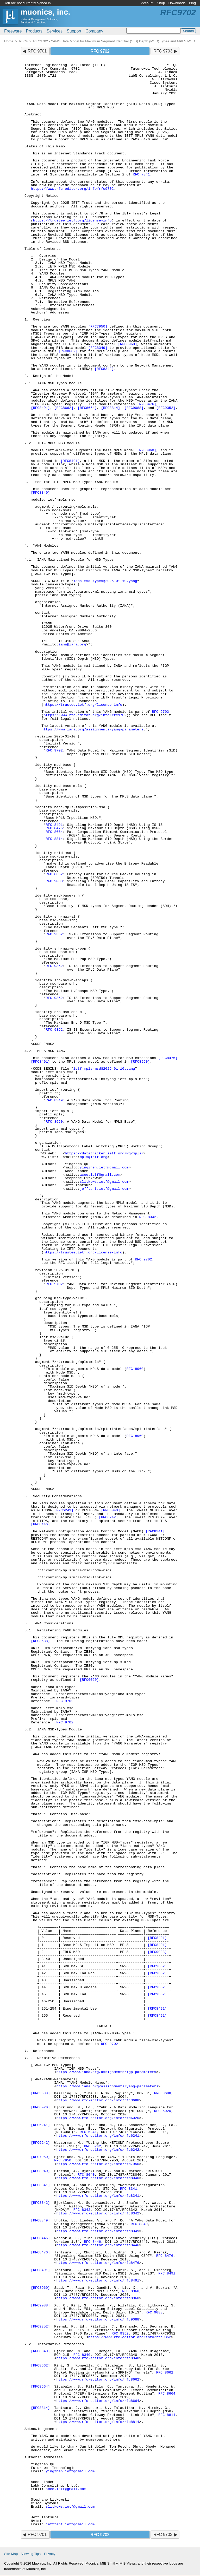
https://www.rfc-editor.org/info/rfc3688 (97, 2100)
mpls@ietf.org (93, 1157)
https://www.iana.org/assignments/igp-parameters (106, 2072)
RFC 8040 (86, 2174)
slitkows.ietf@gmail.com (104, 1181)
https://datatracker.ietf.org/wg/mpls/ (104, 1153)
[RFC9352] (165, 408)
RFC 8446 (92, 2241)
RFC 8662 (54, 874)
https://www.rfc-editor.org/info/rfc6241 (97, 2135)
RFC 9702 (160, 711)
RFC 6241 (88, 2132)
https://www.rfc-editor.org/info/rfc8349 (97, 2231)
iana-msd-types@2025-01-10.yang (105, 581)
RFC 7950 (62, 2160)
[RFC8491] (40, 408)
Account (147, 3)
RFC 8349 (54, 1100)
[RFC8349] (97, 347)
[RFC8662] (68, 351)
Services (55, 31)
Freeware (13, 31)
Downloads (177, 3)
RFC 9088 (54, 881)
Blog (192, 3)
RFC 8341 (128, 2188)
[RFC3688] (40, 1641)
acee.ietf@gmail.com (100, 1174)
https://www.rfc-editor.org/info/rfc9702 (72, 188)
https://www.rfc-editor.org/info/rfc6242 (97, 2149)
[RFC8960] (127, 344)
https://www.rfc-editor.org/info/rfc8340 (97, 2358)
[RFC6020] (89, 1679)
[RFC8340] (40, 492)
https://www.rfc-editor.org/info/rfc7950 (97, 2164)
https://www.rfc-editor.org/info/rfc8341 (97, 2195)
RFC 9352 (54, 934)
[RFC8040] (110, 1510)
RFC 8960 (54, 1121)
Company (94, 31)
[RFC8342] (104, 369)
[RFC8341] (155, 1531)
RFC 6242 (92, 2146)
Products (34, 31)
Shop (161, 3)
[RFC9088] (133, 408)
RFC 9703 (162, 51)
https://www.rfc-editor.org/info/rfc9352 (129, 2337)
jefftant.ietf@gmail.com (104, 1188)
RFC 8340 (81, 2354)
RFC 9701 (37, 51)
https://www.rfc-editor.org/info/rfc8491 (97, 2280)
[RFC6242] (108, 1517)
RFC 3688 (162, 2093)
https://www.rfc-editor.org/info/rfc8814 (97, 2422)
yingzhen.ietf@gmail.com (104, 1167)
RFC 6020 (162, 2111)
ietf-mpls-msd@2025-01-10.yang (104, 1068)
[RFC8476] (146, 404)
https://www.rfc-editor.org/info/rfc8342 (97, 2213)
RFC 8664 (54, 831)
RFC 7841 (141, 174)
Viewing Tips (31, 2554)
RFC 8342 (147, 1217)
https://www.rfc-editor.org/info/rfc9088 (97, 2319)
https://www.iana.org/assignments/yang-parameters (92, 729)
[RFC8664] (87, 408)
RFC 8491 (54, 824)
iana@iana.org (72, 644)
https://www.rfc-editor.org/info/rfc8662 (97, 2379)
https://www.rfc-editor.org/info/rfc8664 (97, 2400)
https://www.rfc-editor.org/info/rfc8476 (97, 2262)
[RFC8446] (40, 1524)
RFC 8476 (54, 828)
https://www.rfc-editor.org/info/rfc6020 (97, 2118)
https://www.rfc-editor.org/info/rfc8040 (97, 2178)
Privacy (49, 2554)
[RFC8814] (110, 408)
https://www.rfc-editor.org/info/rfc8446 (97, 2245)
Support (74, 31)
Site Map (11, 2554)
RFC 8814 (54, 838)
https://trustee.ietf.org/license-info (72, 220)
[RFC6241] (63, 1510)
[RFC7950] (97, 326)
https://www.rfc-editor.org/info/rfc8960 (97, 2298)
